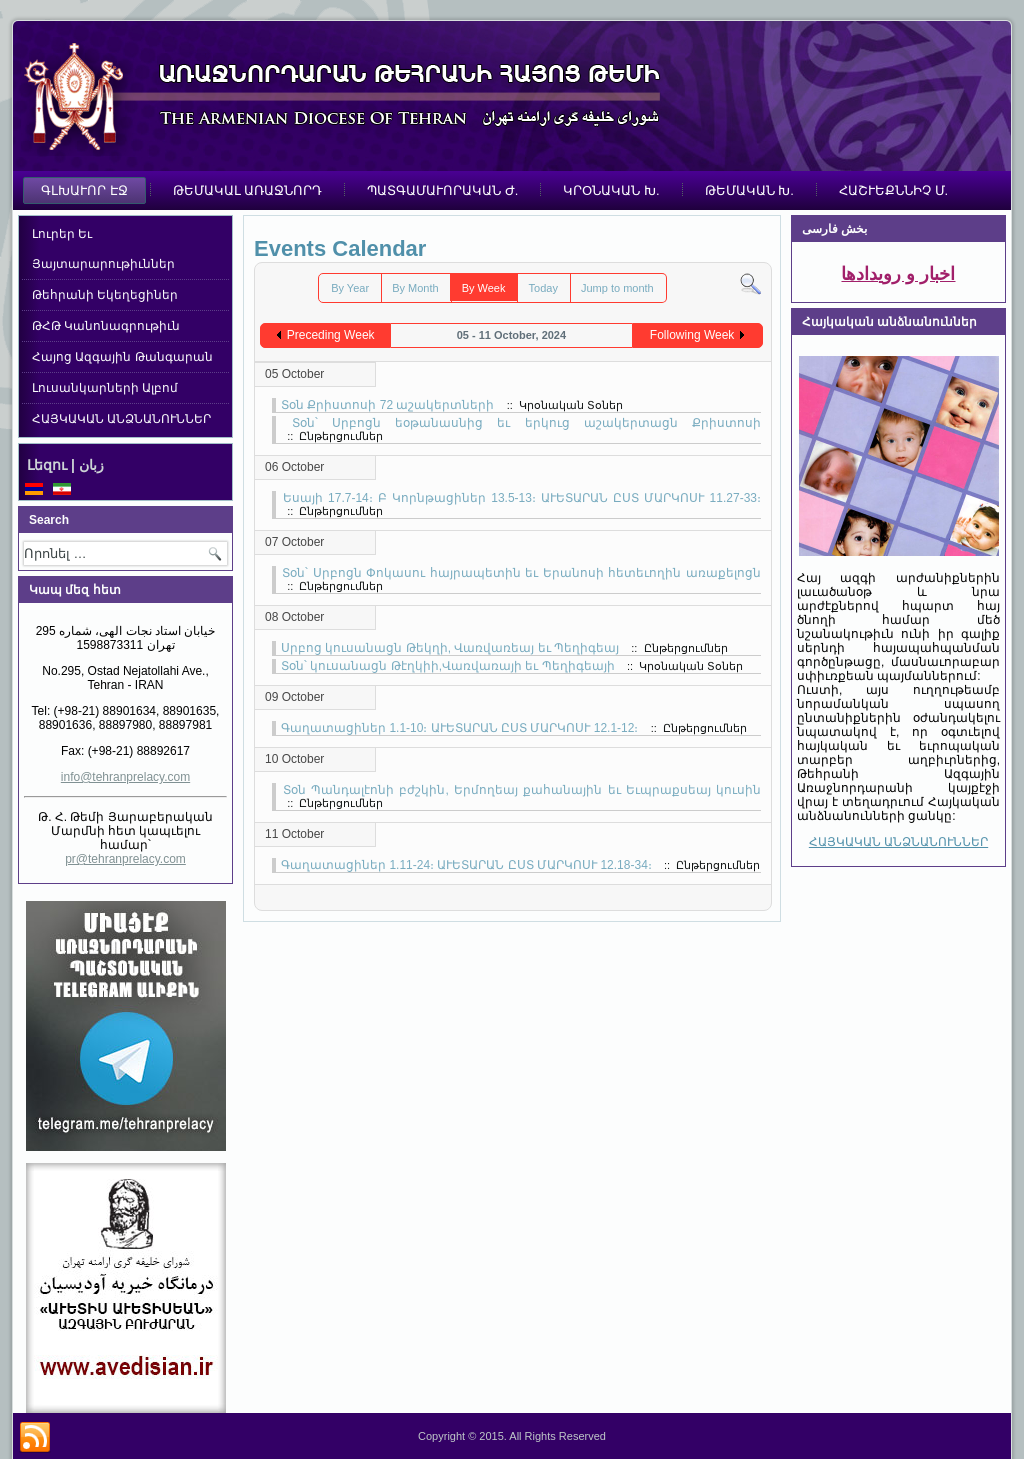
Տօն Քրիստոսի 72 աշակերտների (387, 405)
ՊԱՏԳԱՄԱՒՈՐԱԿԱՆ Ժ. (442, 190)
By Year (350, 288)
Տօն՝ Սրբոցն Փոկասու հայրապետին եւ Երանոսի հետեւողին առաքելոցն (521, 573)
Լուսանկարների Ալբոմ (105, 388)
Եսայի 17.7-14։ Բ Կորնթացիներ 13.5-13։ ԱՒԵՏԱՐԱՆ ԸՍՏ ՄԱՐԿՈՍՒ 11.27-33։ (522, 498)
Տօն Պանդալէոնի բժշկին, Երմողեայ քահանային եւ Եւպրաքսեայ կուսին (522, 790)
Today (543, 288)
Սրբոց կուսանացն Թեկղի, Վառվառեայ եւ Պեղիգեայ (450, 648)
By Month (415, 288)
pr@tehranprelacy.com (125, 859)
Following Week (692, 335)
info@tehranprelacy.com (125, 777)
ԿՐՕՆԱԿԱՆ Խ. (611, 190)
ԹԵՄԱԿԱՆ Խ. (749, 190)
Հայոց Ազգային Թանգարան (122, 357)
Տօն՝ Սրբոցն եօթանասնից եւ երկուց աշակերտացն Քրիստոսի (526, 423)
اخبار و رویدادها (898, 274)
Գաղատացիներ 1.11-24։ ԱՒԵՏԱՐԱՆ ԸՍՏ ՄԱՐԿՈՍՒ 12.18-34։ (466, 865)
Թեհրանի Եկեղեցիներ (105, 295)
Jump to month (617, 288)
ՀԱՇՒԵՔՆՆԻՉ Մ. (893, 190)
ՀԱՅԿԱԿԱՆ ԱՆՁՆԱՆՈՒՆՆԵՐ (121, 419)
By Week (484, 288)
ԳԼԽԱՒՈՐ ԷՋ (84, 190)
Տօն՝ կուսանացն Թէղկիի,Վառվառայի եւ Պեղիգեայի (448, 666)
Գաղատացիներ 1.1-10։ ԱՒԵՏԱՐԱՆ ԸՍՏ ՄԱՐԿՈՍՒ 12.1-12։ (459, 728)
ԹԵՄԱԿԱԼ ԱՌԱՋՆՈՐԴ (248, 190)
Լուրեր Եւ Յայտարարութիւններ (103, 249)
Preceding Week (331, 335)
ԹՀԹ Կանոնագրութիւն (106, 326)
